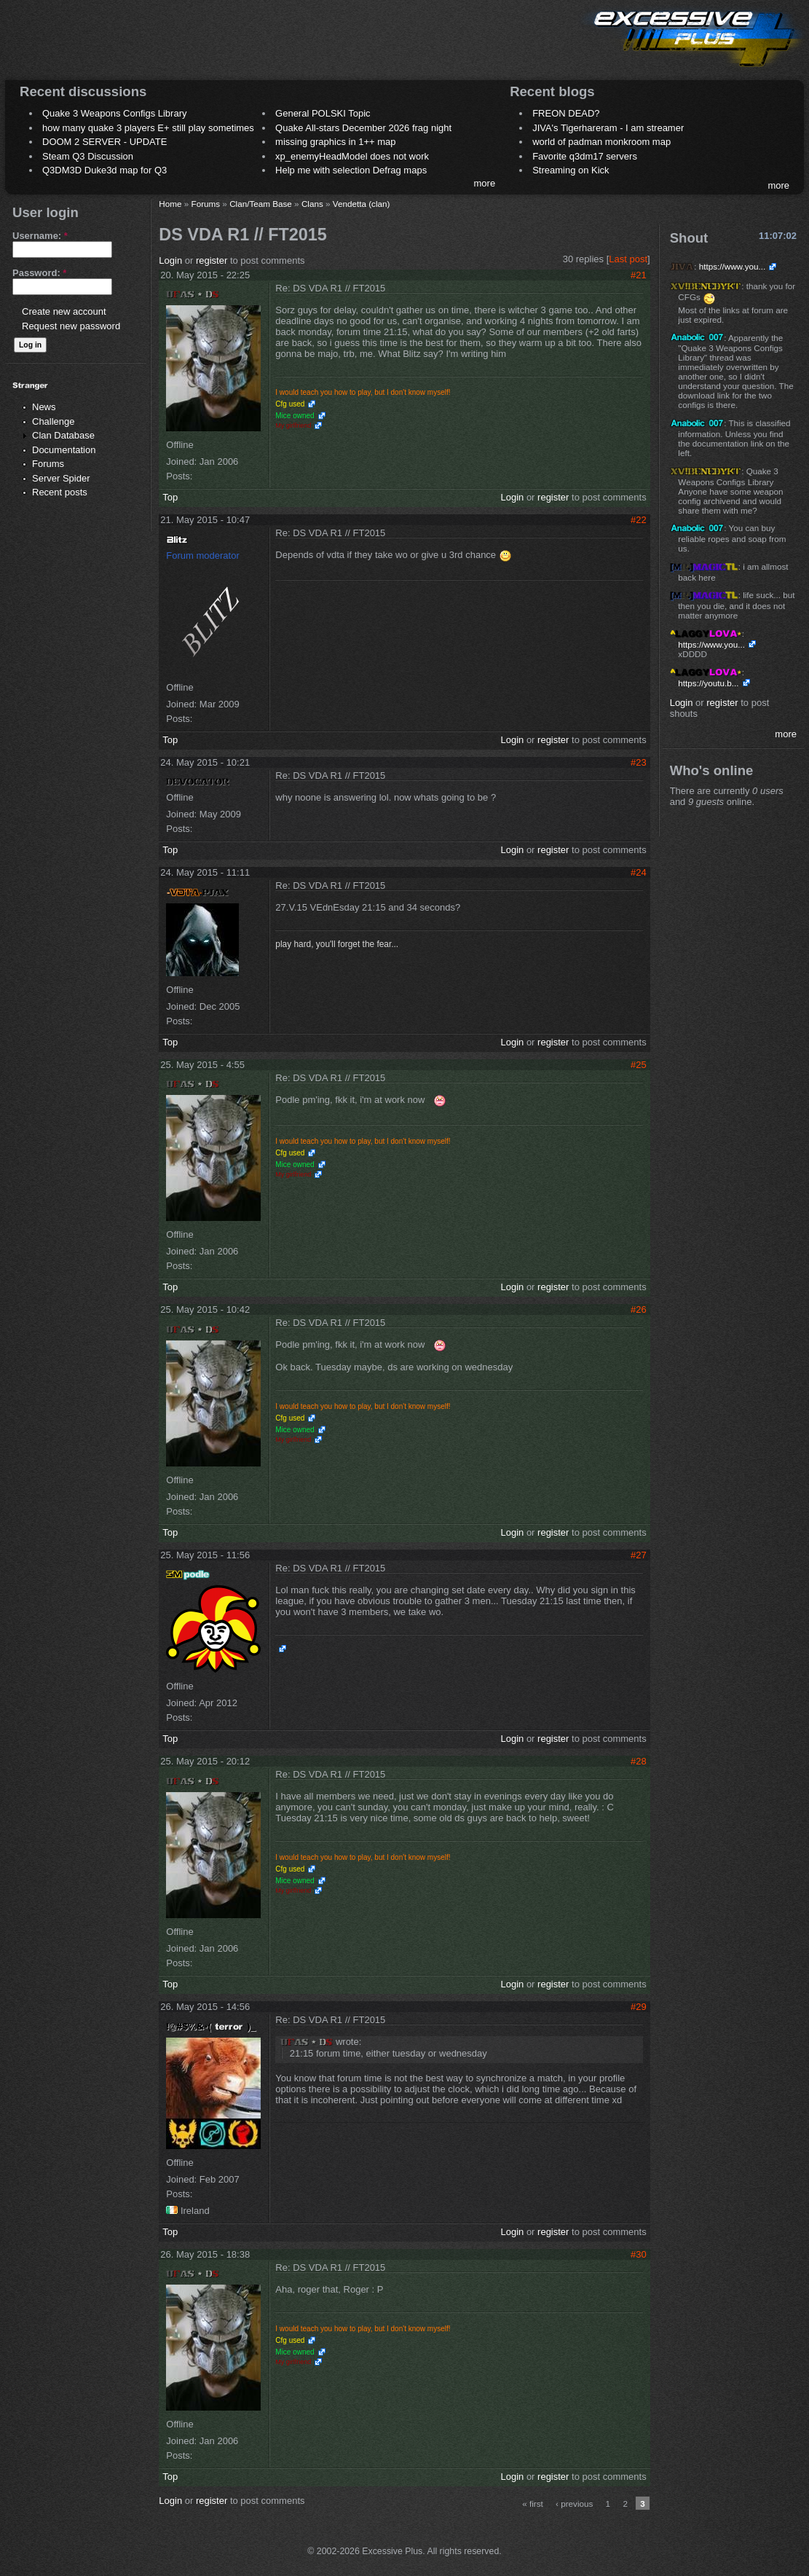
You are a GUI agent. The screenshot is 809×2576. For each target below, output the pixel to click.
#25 (639, 1064)
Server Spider (61, 478)
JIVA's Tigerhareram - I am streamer (608, 127)
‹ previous (574, 2503)
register (211, 260)
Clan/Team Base (260, 203)
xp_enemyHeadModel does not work (352, 156)
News (44, 406)
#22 (639, 519)
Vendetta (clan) (361, 203)
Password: (39, 272)
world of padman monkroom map (601, 141)
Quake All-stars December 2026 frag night (363, 127)
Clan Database (63, 435)
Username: (40, 235)
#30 (639, 2254)
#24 (639, 872)
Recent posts (59, 492)
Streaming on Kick (570, 170)
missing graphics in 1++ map (335, 141)
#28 (639, 1761)
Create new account (64, 311)
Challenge (53, 421)
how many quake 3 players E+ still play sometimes (148, 127)
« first (532, 2503)
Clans (312, 203)
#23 (639, 762)
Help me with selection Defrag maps (351, 170)
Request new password (71, 326)
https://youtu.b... (708, 683)
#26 (639, 1309)
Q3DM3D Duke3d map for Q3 (104, 170)
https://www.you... (732, 266)
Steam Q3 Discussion (87, 156)
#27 (639, 1555)
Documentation (63, 449)
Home (170, 203)
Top (170, 497)
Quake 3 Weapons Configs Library (114, 113)
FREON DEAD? (565, 113)
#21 (639, 275)
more (485, 183)
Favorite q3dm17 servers (584, 156)
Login (170, 260)
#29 (639, 2006)
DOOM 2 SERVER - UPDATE (104, 141)
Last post (628, 259)
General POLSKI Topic (323, 113)
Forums (48, 463)
